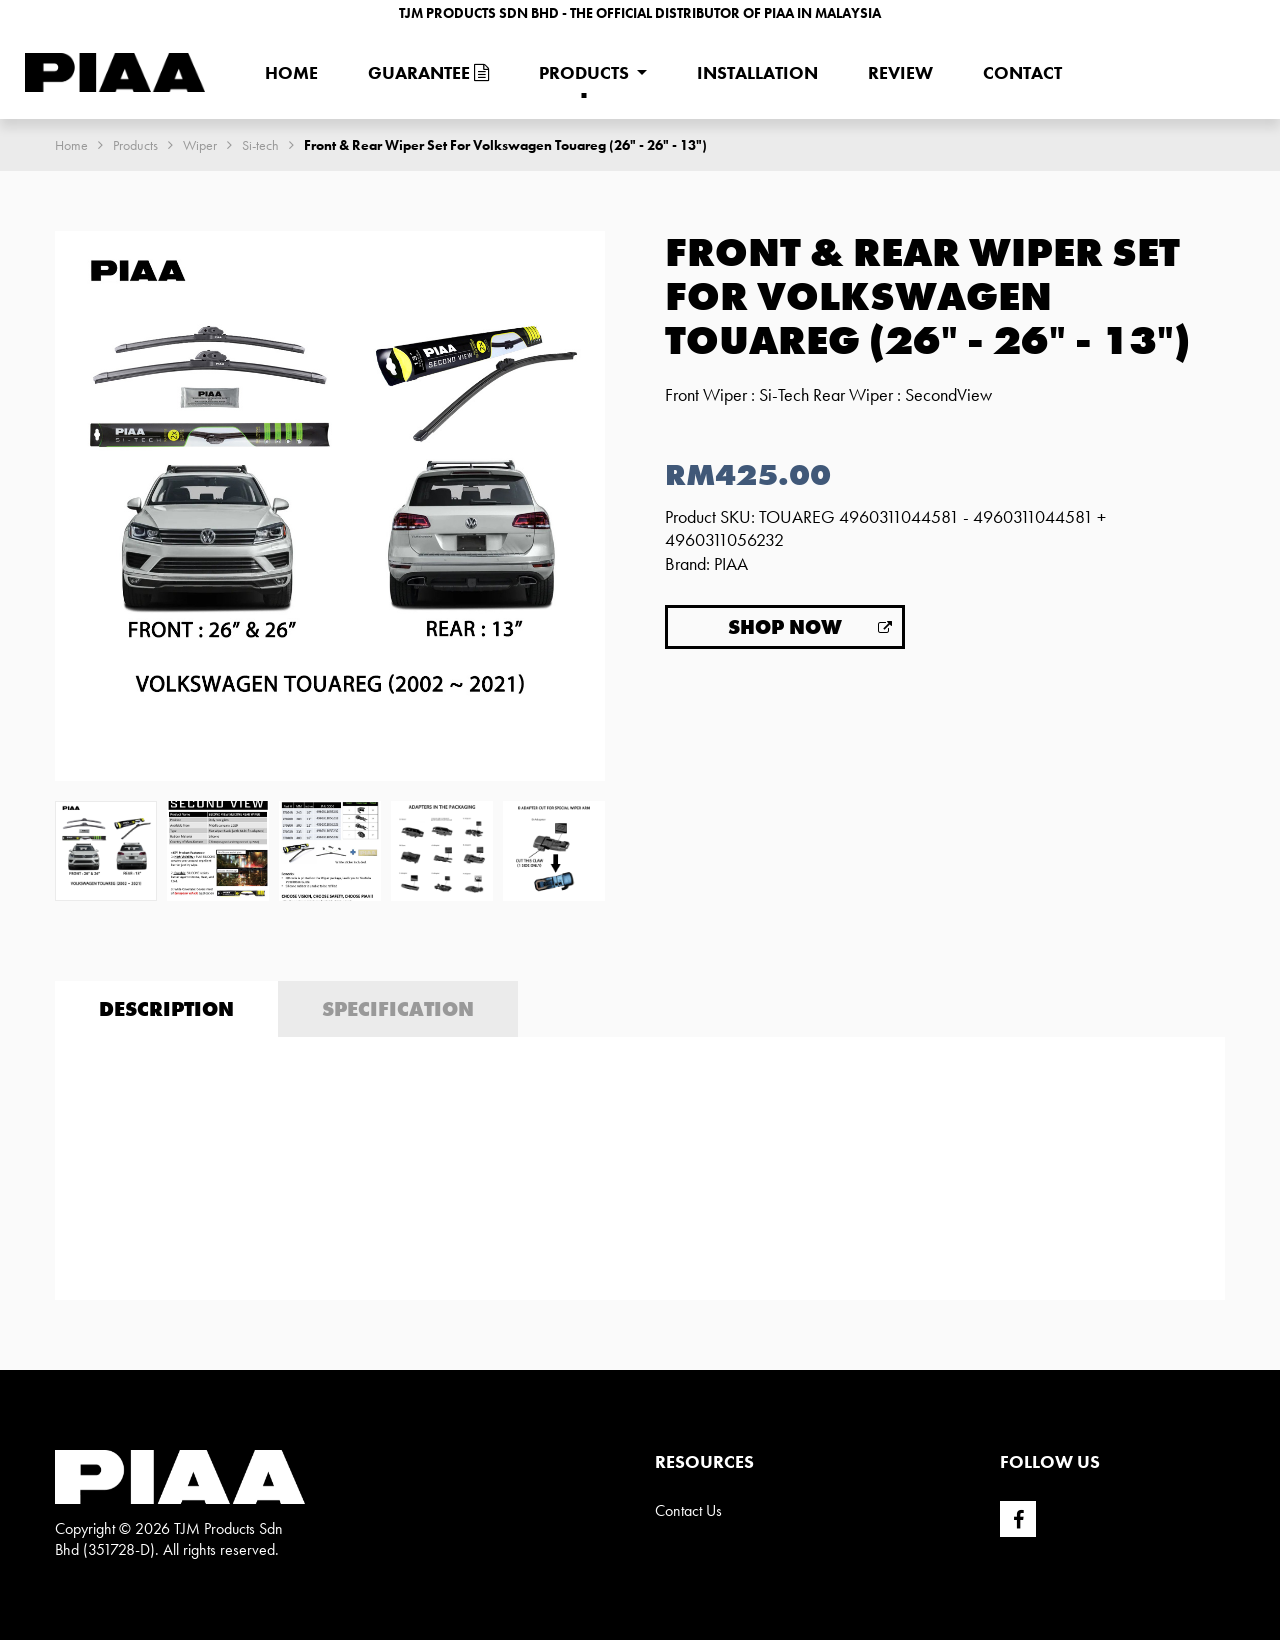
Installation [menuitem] (757, 72)
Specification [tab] (398, 1009)
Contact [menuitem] (1022, 72)
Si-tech (260, 145)
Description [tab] (166, 1009)
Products (135, 145)
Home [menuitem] (291, 72)
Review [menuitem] (900, 72)
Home (71, 145)
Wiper (200, 145)
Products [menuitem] (584, 72)
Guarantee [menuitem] (428, 72)
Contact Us (688, 1510)
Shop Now (785, 627)
